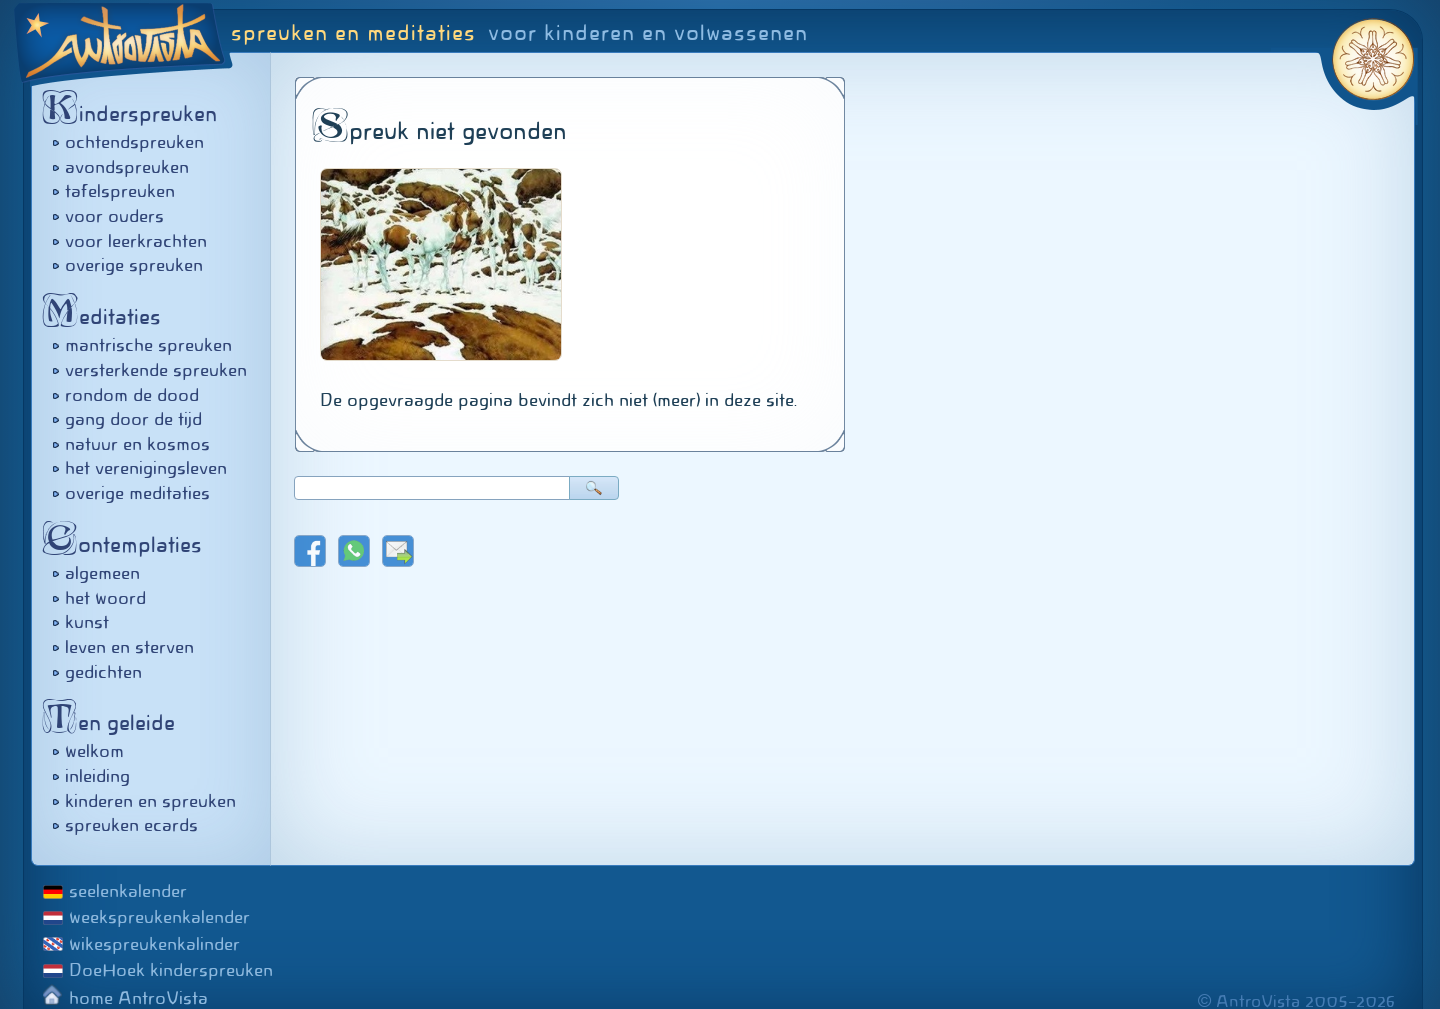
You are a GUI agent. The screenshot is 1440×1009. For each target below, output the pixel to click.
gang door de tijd (133, 419)
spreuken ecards (131, 825)
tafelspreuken (120, 191)
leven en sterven (129, 647)
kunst (87, 622)
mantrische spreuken (148, 345)
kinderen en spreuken (150, 801)
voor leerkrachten (136, 241)
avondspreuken (127, 167)
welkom (94, 751)
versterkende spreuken (156, 370)
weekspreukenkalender (159, 917)
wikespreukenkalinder (154, 944)
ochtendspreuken (134, 142)
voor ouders (114, 216)
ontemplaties (127, 544)
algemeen (102, 573)
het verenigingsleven (146, 468)
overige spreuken (134, 265)
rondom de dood (132, 395)
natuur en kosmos (137, 444)
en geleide (114, 722)
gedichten (103, 672)
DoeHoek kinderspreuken (171, 970)
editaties (107, 316)
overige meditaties (137, 493)
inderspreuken (135, 113)
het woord (105, 598)
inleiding (97, 776)
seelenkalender (128, 891)
